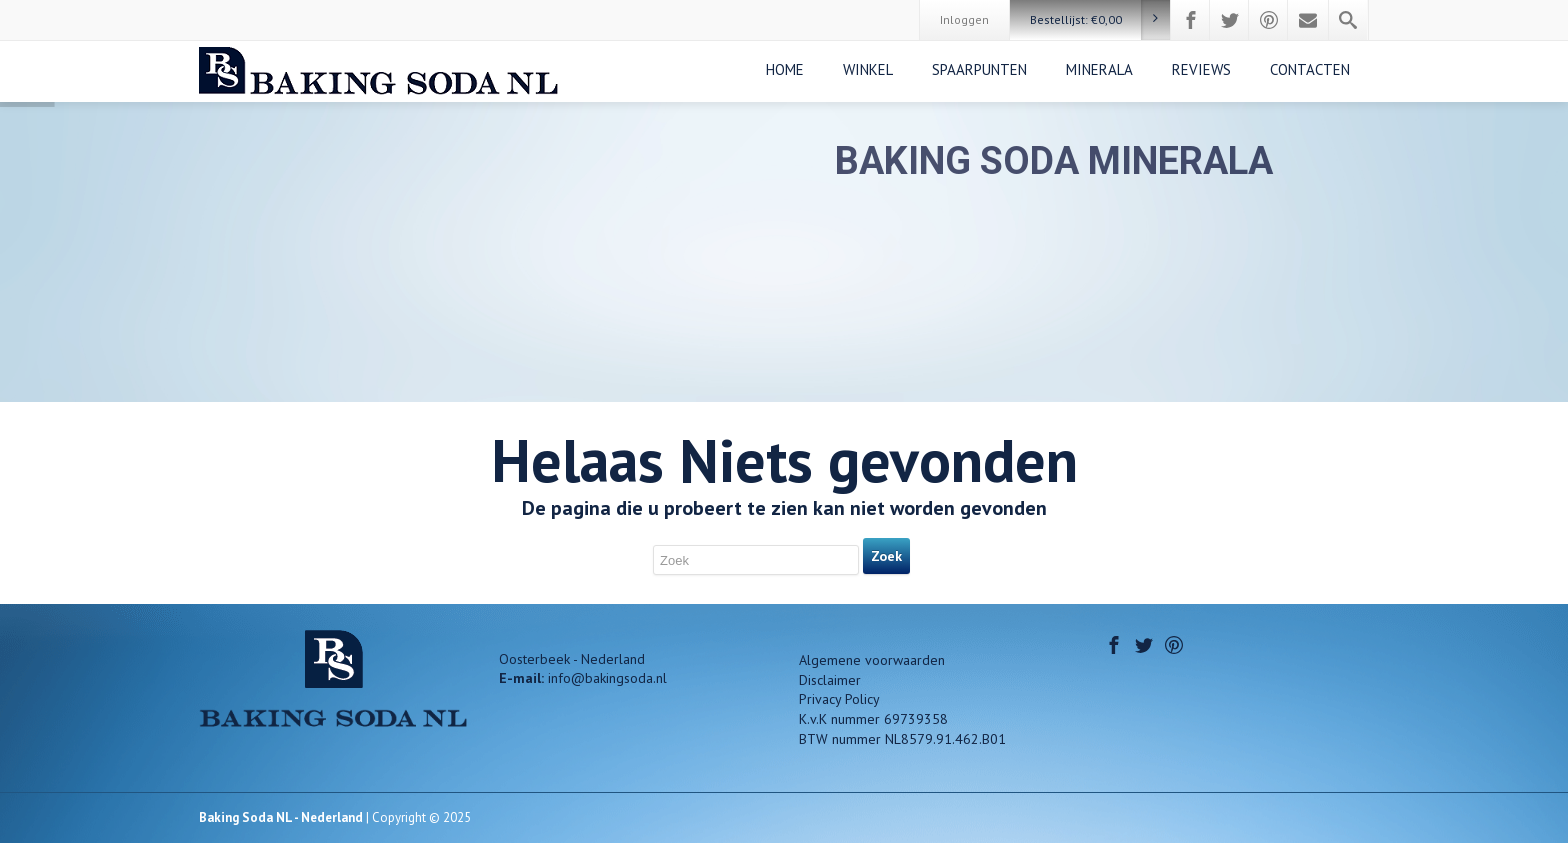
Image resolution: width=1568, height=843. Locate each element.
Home (785, 69)
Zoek (886, 556)
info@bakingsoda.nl (607, 678)
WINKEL (868, 69)
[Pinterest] (1269, 20)
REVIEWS (1201, 69)
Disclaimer (830, 680)
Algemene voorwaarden (872, 660)
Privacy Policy (839, 699)
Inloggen (964, 19)
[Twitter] (1230, 20)
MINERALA (1099, 69)
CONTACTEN (1310, 69)
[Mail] (1308, 20)
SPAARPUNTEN (979, 69)
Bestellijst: (1100, 20)
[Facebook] (1191, 20)
